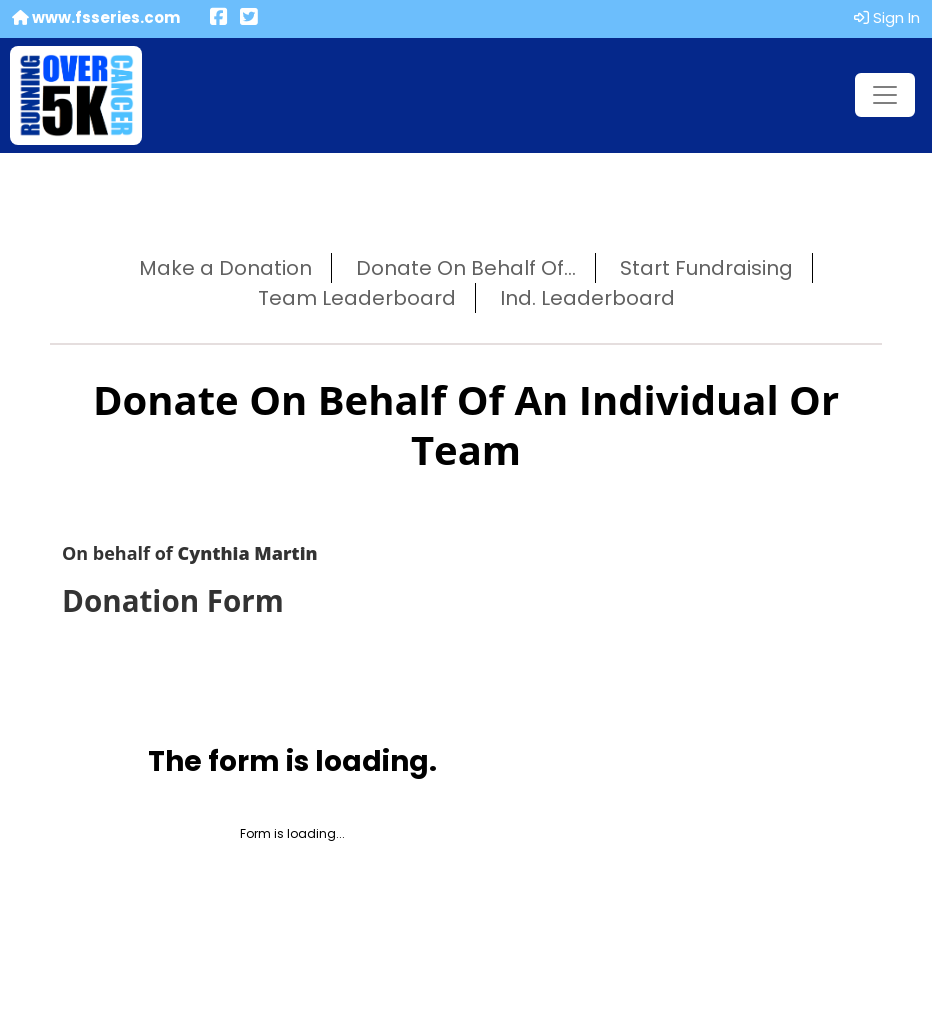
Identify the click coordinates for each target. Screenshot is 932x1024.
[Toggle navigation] (885, 95)
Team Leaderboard (357, 298)
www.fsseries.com (96, 17)
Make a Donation (225, 268)
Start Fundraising (706, 268)
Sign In (887, 17)
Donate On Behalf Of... (466, 268)
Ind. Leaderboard (587, 298)
